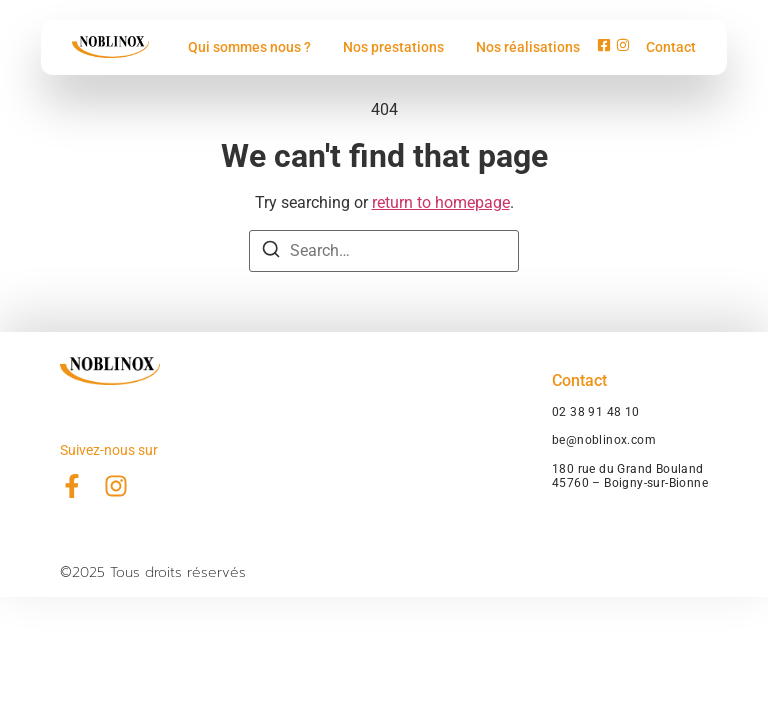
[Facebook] (604, 47)
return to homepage (441, 202)
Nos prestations (393, 47)
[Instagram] (623, 47)
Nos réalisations (528, 47)
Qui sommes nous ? (249, 47)
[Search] (271, 252)
